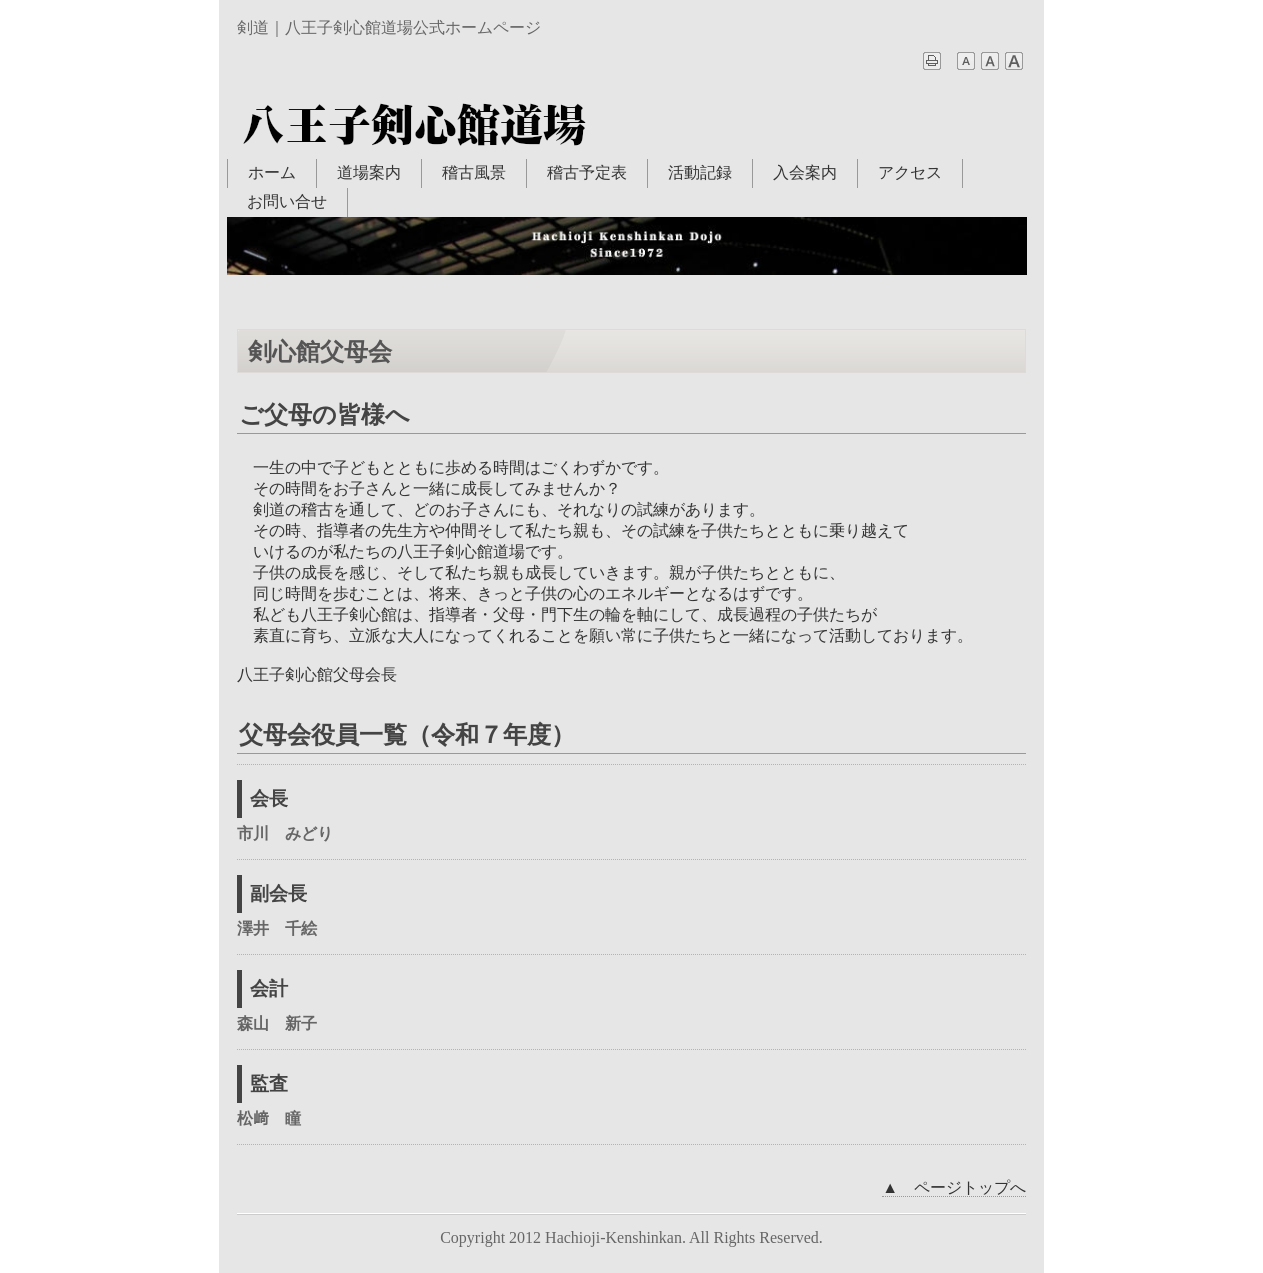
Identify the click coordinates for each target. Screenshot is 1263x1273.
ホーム (272, 172)
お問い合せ (287, 201)
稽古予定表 (587, 172)
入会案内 (805, 172)
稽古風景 (474, 172)
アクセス (910, 172)
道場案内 (369, 172)
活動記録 (700, 172)
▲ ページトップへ (954, 1187)
